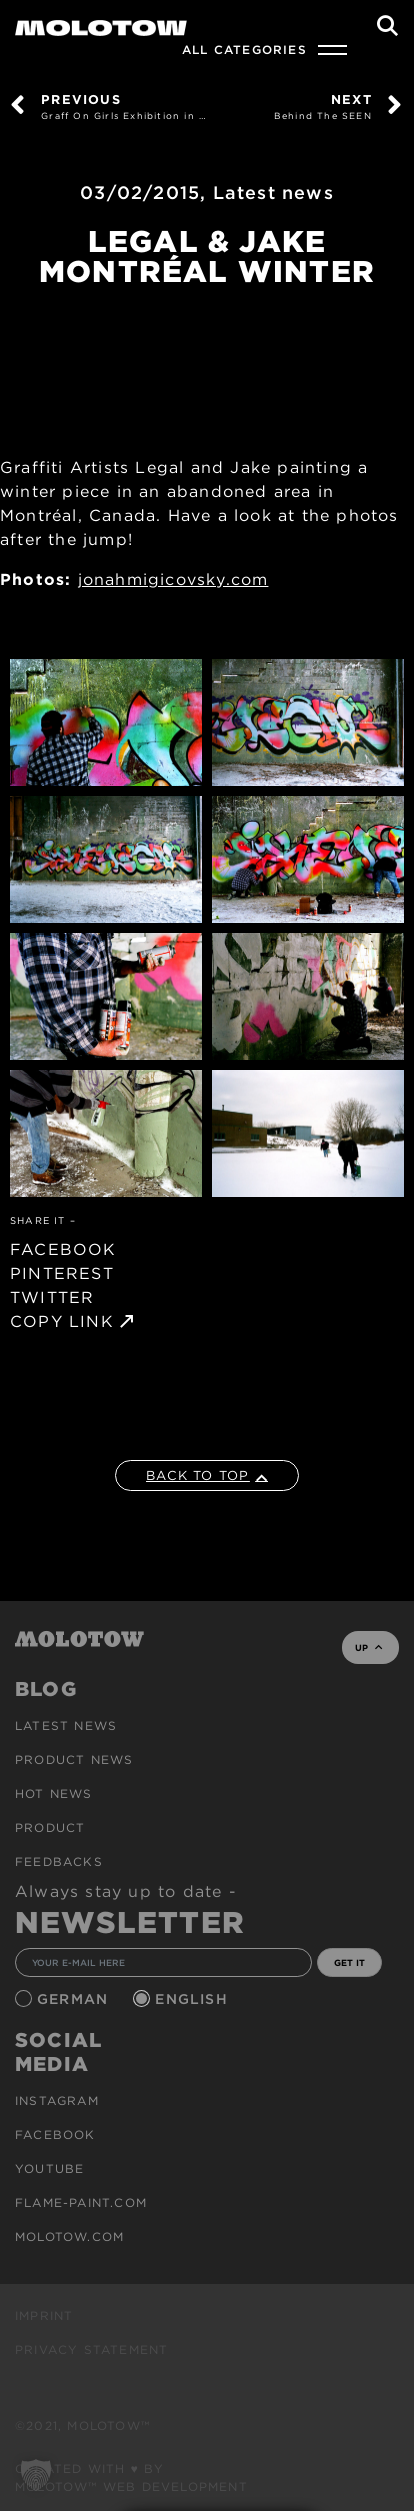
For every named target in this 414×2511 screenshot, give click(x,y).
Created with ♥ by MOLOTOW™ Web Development (131, 2477)
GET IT (349, 1962)
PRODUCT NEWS (74, 1759)
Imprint (44, 2315)
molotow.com (69, 2236)
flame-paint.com (81, 2202)
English (194, 1999)
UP (368, 1647)
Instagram (57, 2100)
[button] (36, 2475)
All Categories (244, 49)
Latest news (273, 192)
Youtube (49, 2168)
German (75, 1999)
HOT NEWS (54, 1793)
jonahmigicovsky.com (173, 579)
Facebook (55, 2134)
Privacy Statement (91, 2349)
